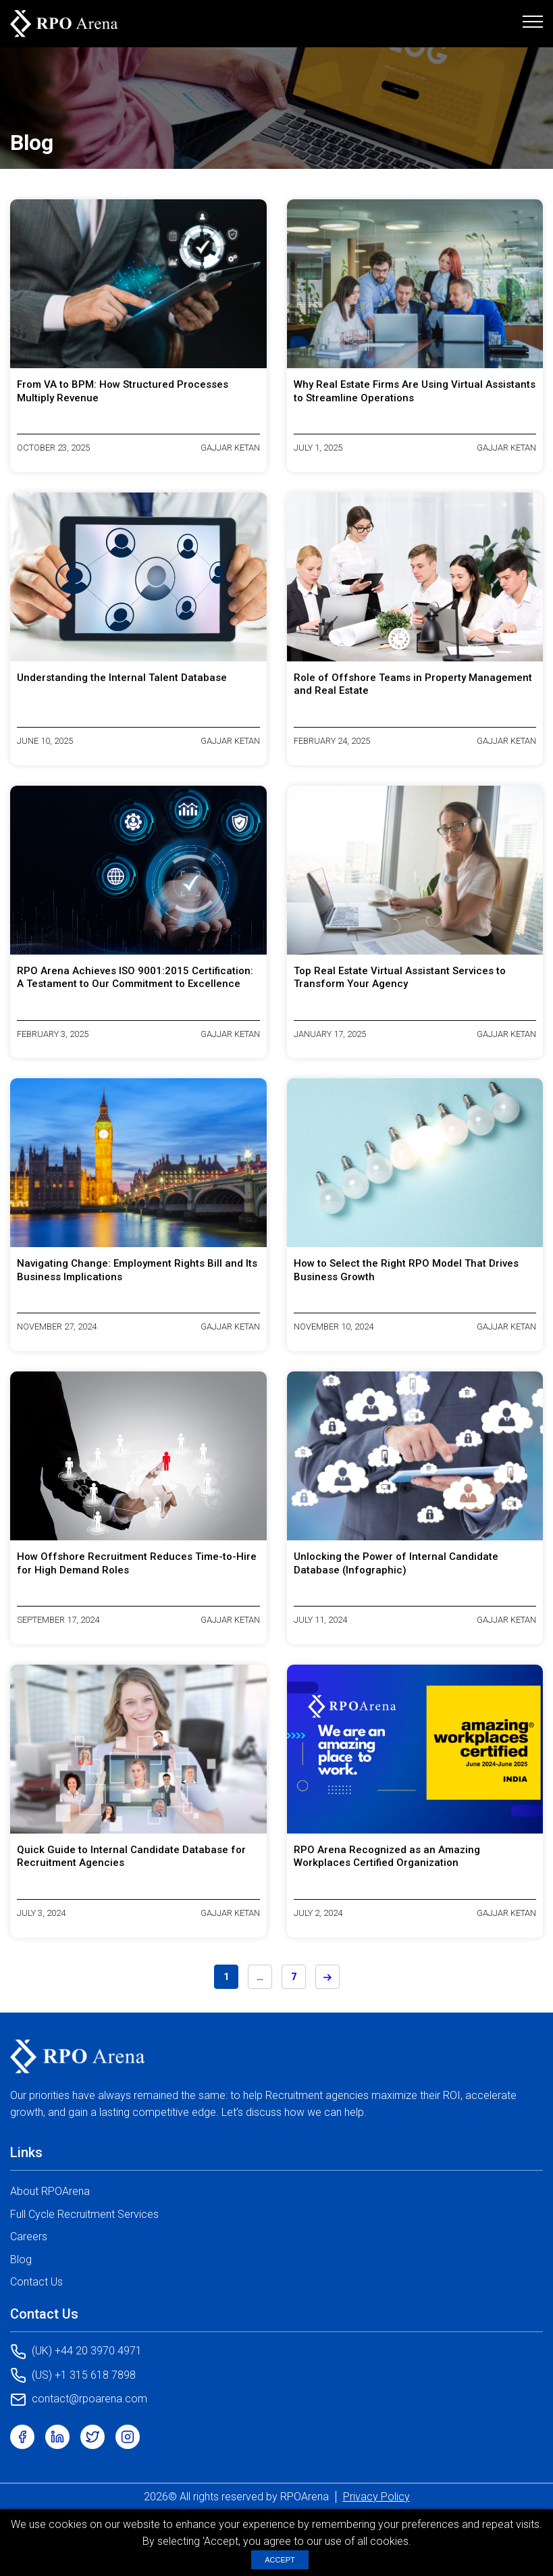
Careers (28, 2236)
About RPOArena (50, 2191)
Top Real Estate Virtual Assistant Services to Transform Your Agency (400, 977)
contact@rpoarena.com (78, 2400)
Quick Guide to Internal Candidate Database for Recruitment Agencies (131, 1856)
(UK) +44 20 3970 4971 (76, 2352)
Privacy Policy (376, 2497)
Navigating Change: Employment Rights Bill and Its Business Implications (137, 1270)
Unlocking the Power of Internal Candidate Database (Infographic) (396, 1563)
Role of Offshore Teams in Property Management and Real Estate (413, 684)
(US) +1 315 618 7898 (73, 2375)
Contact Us (36, 2281)
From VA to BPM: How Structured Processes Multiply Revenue (122, 391)
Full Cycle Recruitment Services (84, 2214)
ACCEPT (280, 2560)
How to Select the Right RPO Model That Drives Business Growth (406, 1270)
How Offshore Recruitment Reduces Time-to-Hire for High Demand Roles (137, 1563)
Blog (21, 2259)
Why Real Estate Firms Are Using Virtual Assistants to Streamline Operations (414, 391)
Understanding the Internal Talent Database (122, 678)
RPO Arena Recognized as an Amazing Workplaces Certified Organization (387, 1856)
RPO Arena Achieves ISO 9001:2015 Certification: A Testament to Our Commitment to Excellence (135, 977)
